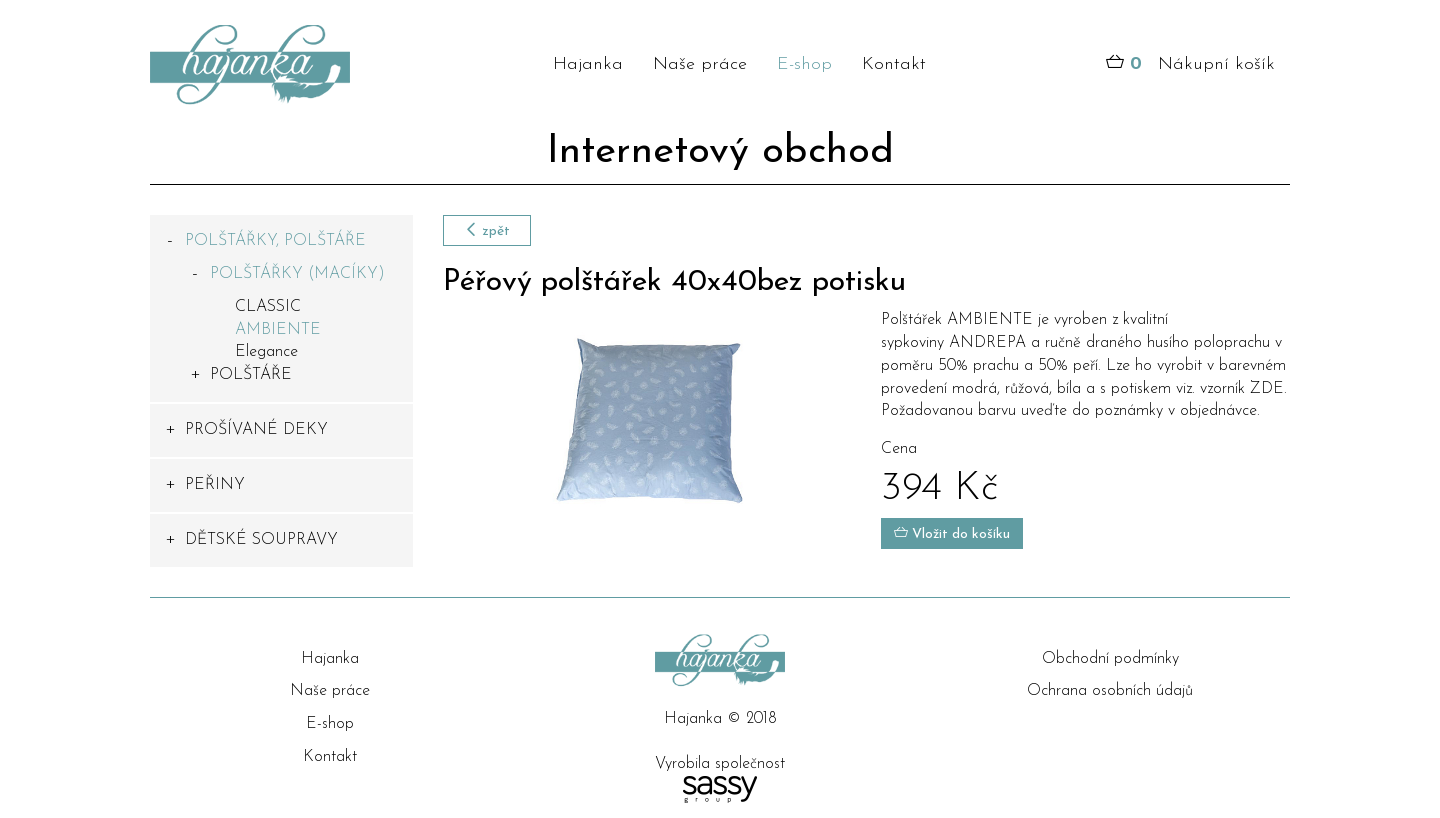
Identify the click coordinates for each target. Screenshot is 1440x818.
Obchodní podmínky (1110, 659)
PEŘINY (215, 485)
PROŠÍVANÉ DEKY (256, 430)
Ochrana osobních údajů (1110, 691)
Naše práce (700, 64)
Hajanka (588, 64)
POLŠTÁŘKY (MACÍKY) (297, 274)
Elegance (266, 352)
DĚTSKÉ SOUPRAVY (261, 540)
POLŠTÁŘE (251, 375)
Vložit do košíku (952, 533)
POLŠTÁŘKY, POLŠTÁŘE (275, 241)
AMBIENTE (278, 330)
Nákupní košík (1190, 65)
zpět (487, 230)
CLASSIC (268, 307)
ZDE (1267, 389)
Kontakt (894, 64)
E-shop (804, 64)
